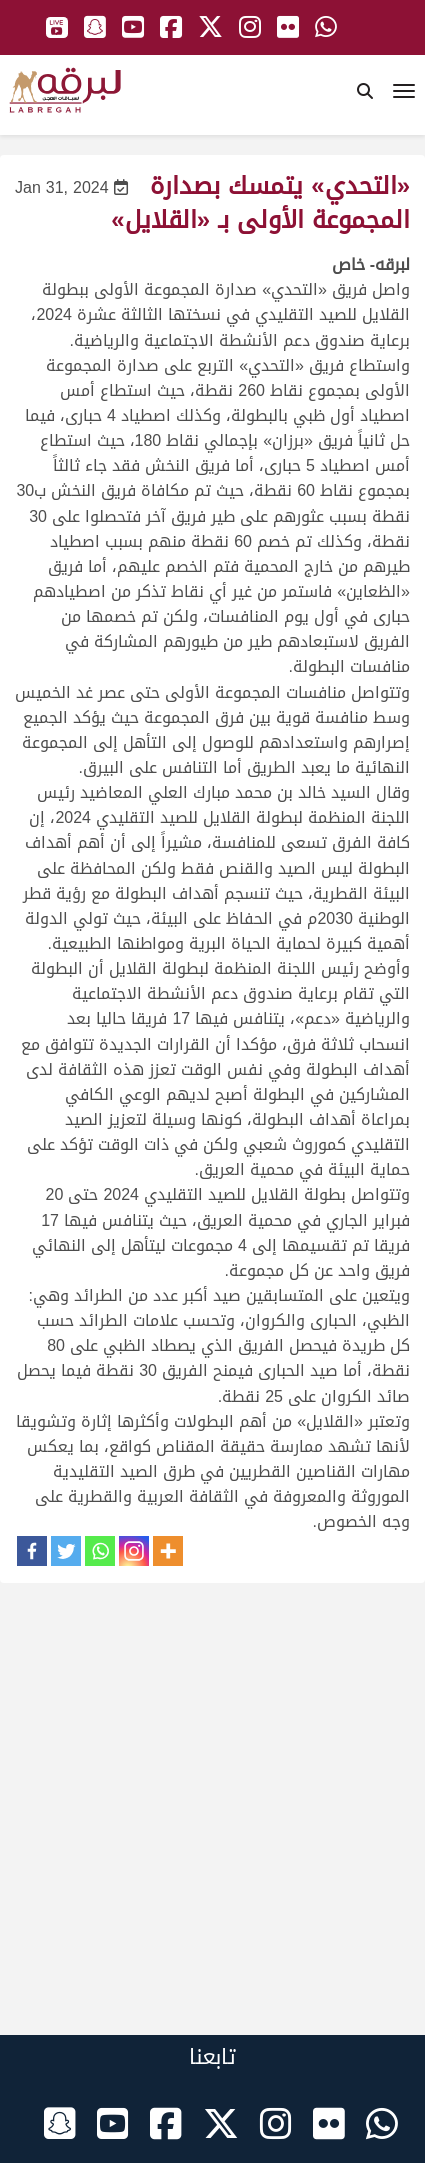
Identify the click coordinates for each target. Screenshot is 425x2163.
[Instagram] (134, 1551)
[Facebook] (32, 1551)
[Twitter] (66, 1551)
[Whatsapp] (100, 1551)
